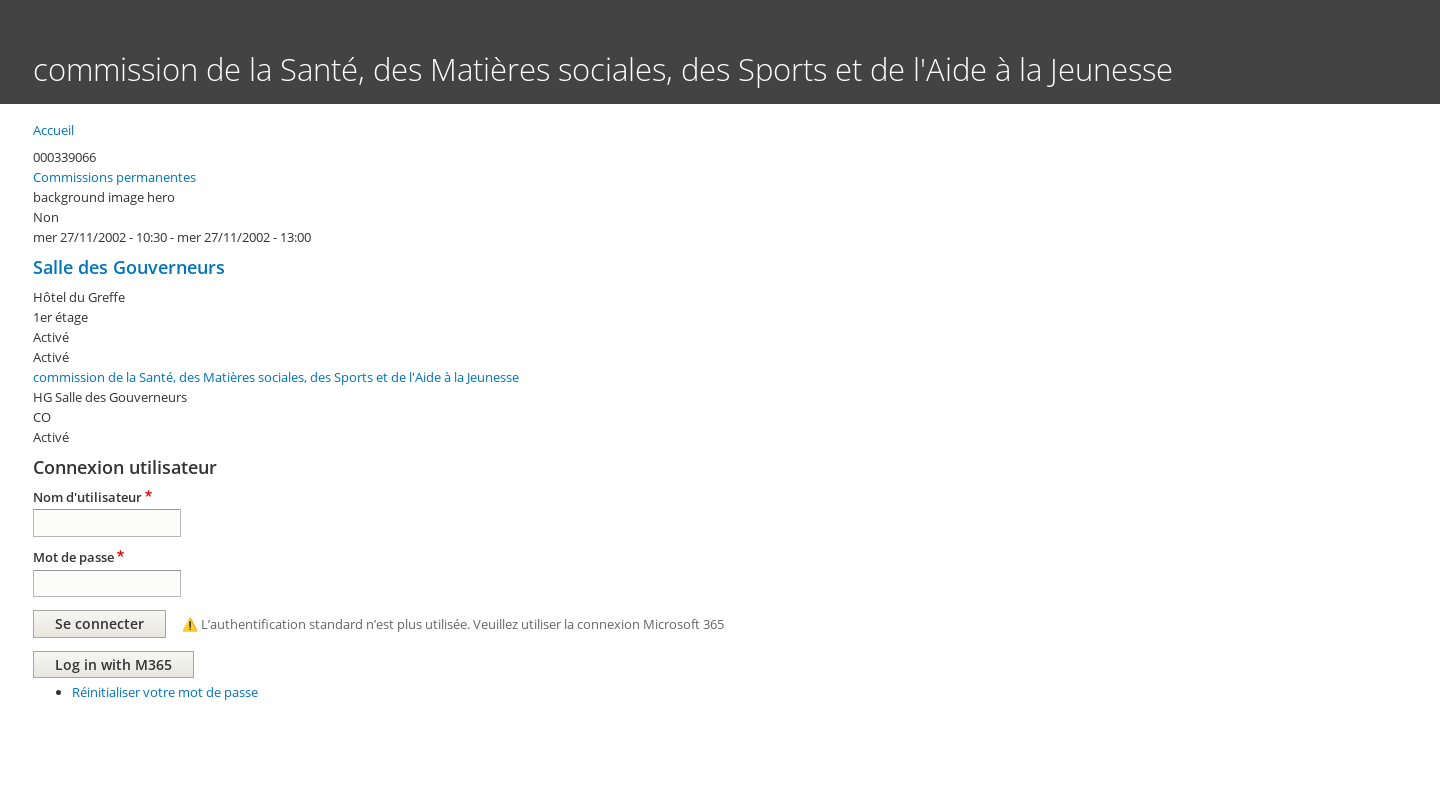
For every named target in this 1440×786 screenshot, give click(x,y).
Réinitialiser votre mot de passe (165, 692)
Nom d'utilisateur (87, 497)
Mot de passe (73, 557)
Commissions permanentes (114, 177)
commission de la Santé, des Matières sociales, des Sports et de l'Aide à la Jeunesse (276, 377)
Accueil (53, 130)
